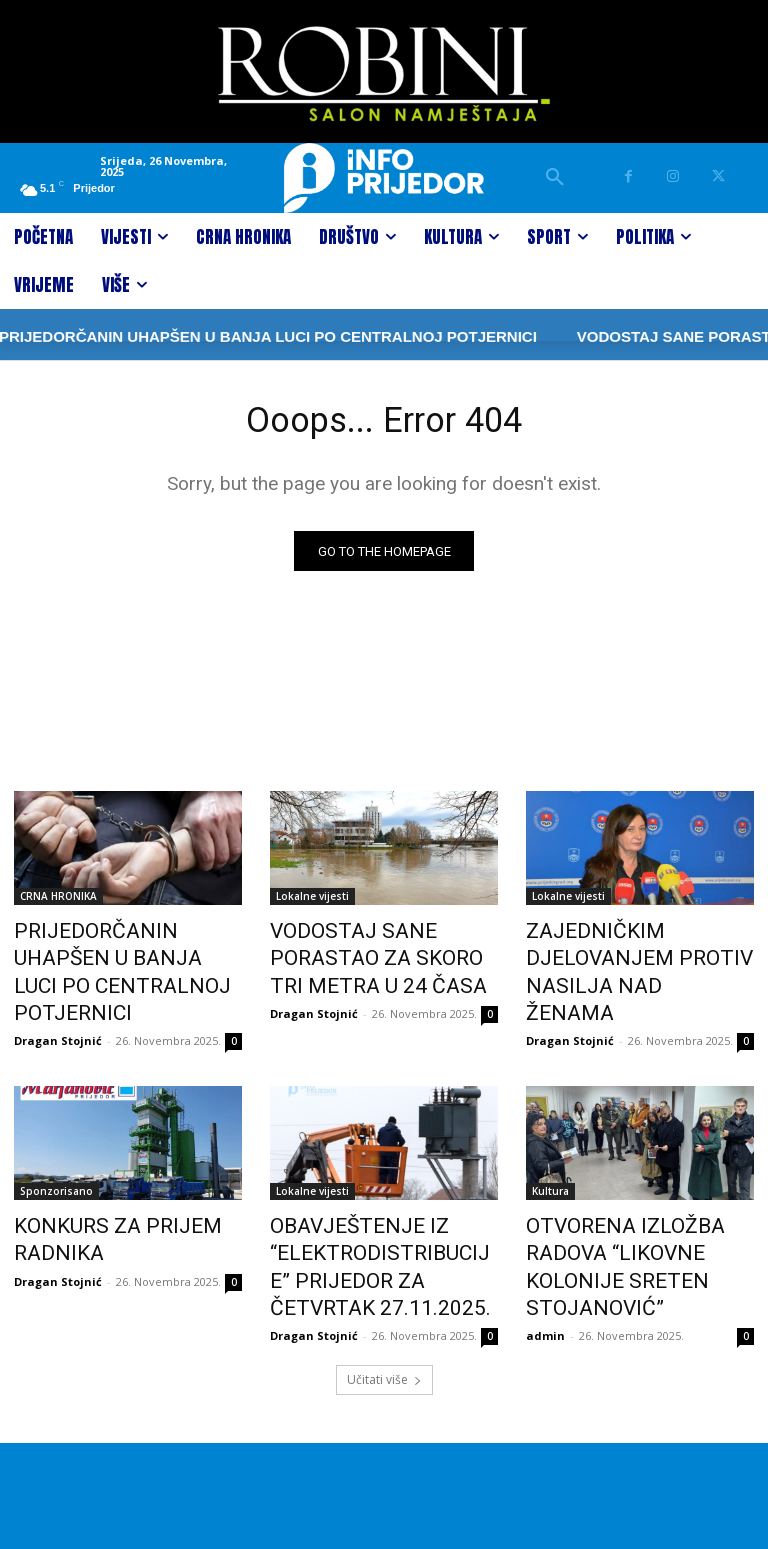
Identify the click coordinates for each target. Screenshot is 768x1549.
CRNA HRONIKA (58, 901)
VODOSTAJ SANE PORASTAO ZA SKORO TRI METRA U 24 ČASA (380, 956)
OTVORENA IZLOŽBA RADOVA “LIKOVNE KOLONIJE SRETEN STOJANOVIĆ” (639, 1209)
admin (545, 1255)
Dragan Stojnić (58, 1003)
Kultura (550, 1154)
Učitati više (384, 1321)
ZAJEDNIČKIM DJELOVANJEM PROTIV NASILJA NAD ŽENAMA (639, 956)
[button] (555, 178)
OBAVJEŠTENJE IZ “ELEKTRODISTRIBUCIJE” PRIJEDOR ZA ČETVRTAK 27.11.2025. (364, 1220)
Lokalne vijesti (312, 901)
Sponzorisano (56, 1154)
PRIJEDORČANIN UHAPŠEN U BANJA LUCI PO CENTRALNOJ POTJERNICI (127, 956)
